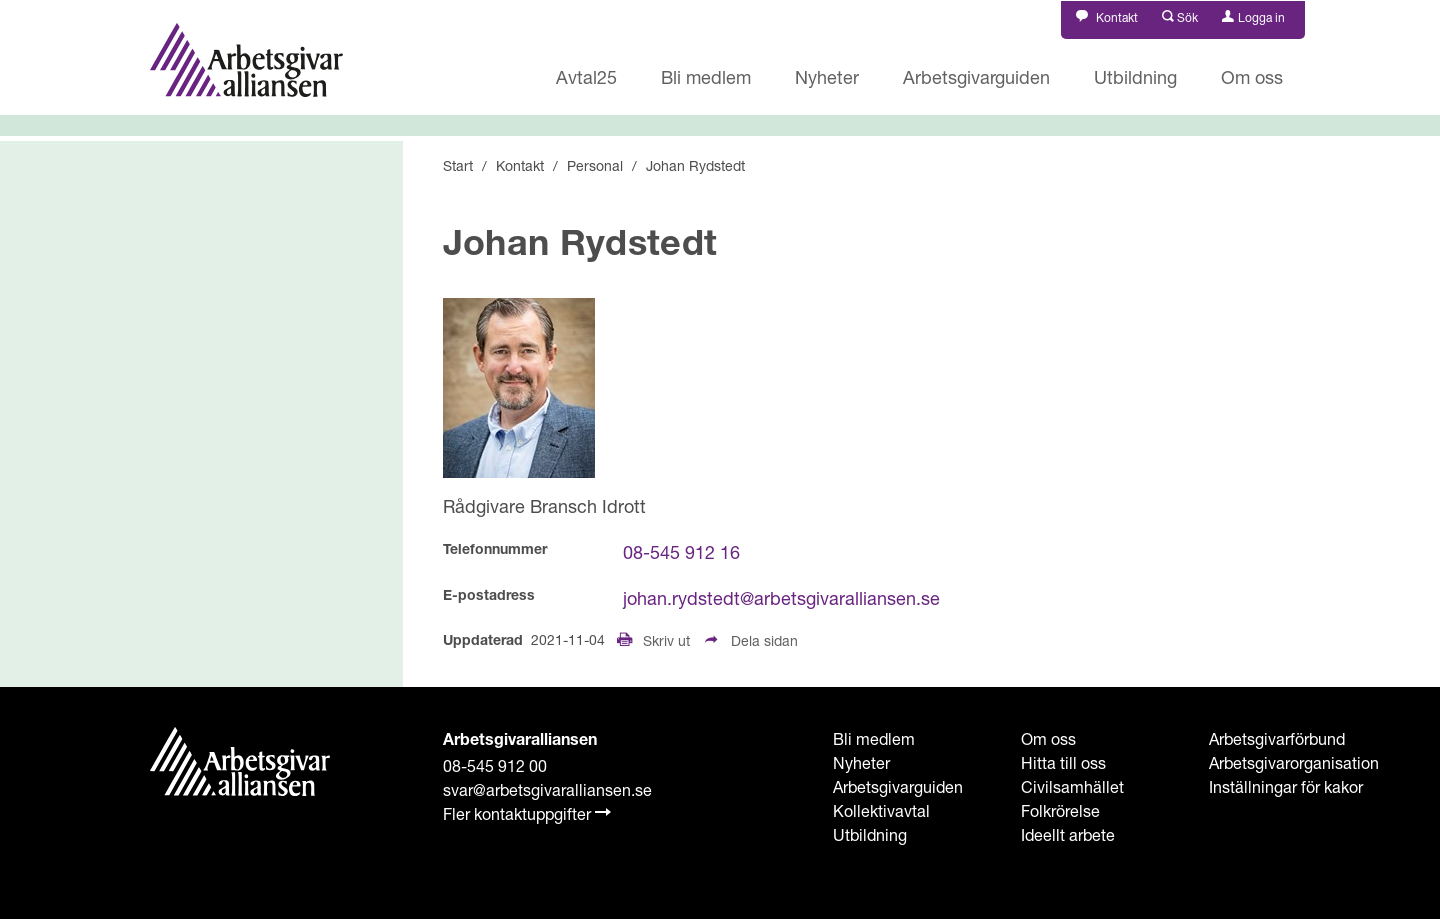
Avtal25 (586, 77)
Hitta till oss (1063, 762)
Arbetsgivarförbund (1277, 738)
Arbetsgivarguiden (976, 77)
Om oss (1252, 77)
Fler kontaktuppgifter (527, 813)
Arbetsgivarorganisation (1294, 762)
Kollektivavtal (881, 810)
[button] (1180, 15)
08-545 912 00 (495, 765)
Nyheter (827, 77)
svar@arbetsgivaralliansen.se (547, 789)
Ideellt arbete (1068, 834)
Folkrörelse (1060, 810)
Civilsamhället (1072, 786)
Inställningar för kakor (1286, 786)
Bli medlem (706, 77)
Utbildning (1135, 77)
